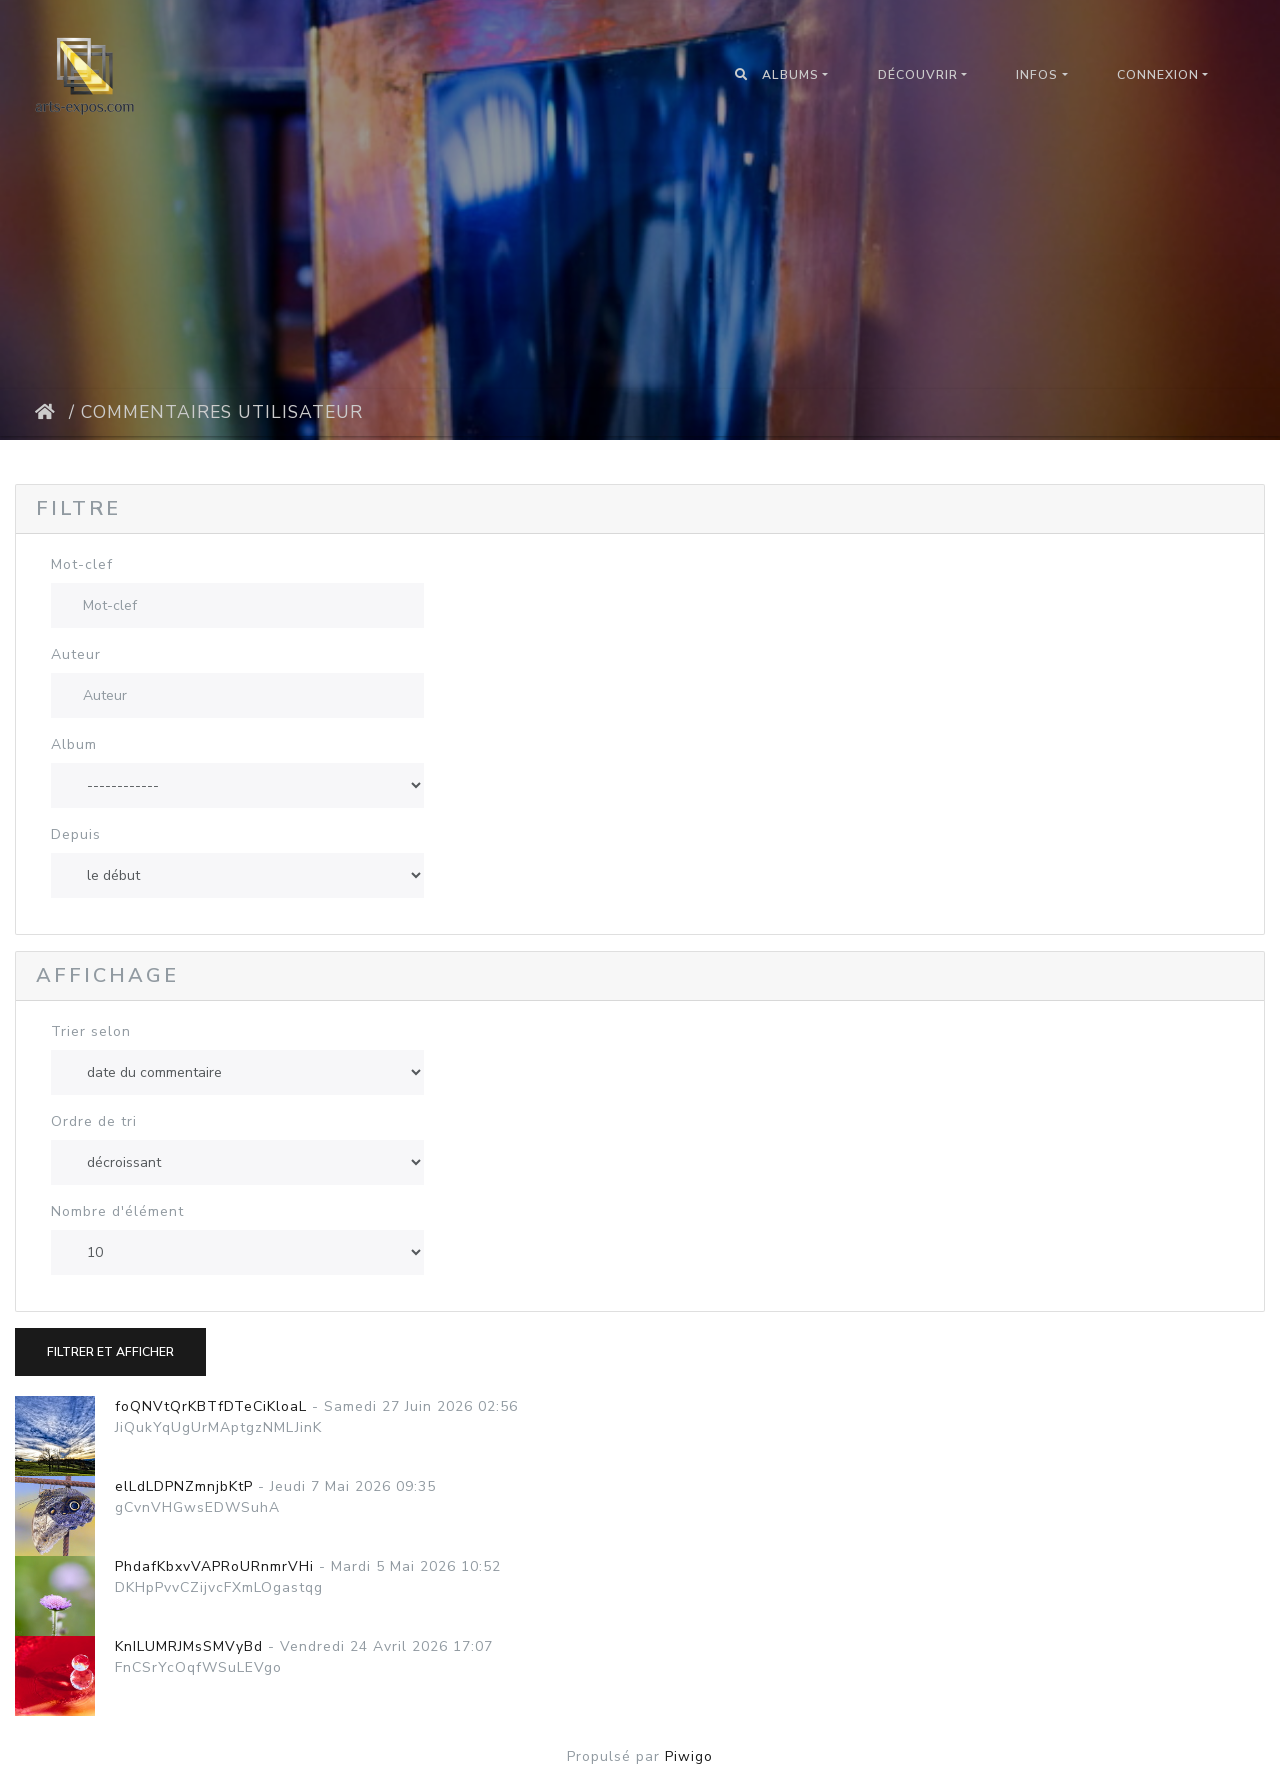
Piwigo (689, 1756)
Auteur (76, 654)
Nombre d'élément (117, 1211)
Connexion (1158, 75)
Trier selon (91, 1031)
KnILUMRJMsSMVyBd (189, 1646)
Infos (1037, 75)
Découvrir (918, 75)
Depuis (76, 834)
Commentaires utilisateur (222, 412)
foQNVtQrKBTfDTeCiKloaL (211, 1406)
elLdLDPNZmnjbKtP (184, 1486)
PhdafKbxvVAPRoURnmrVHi (214, 1566)
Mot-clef (82, 564)
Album (74, 744)
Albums (790, 75)
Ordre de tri (94, 1121)
